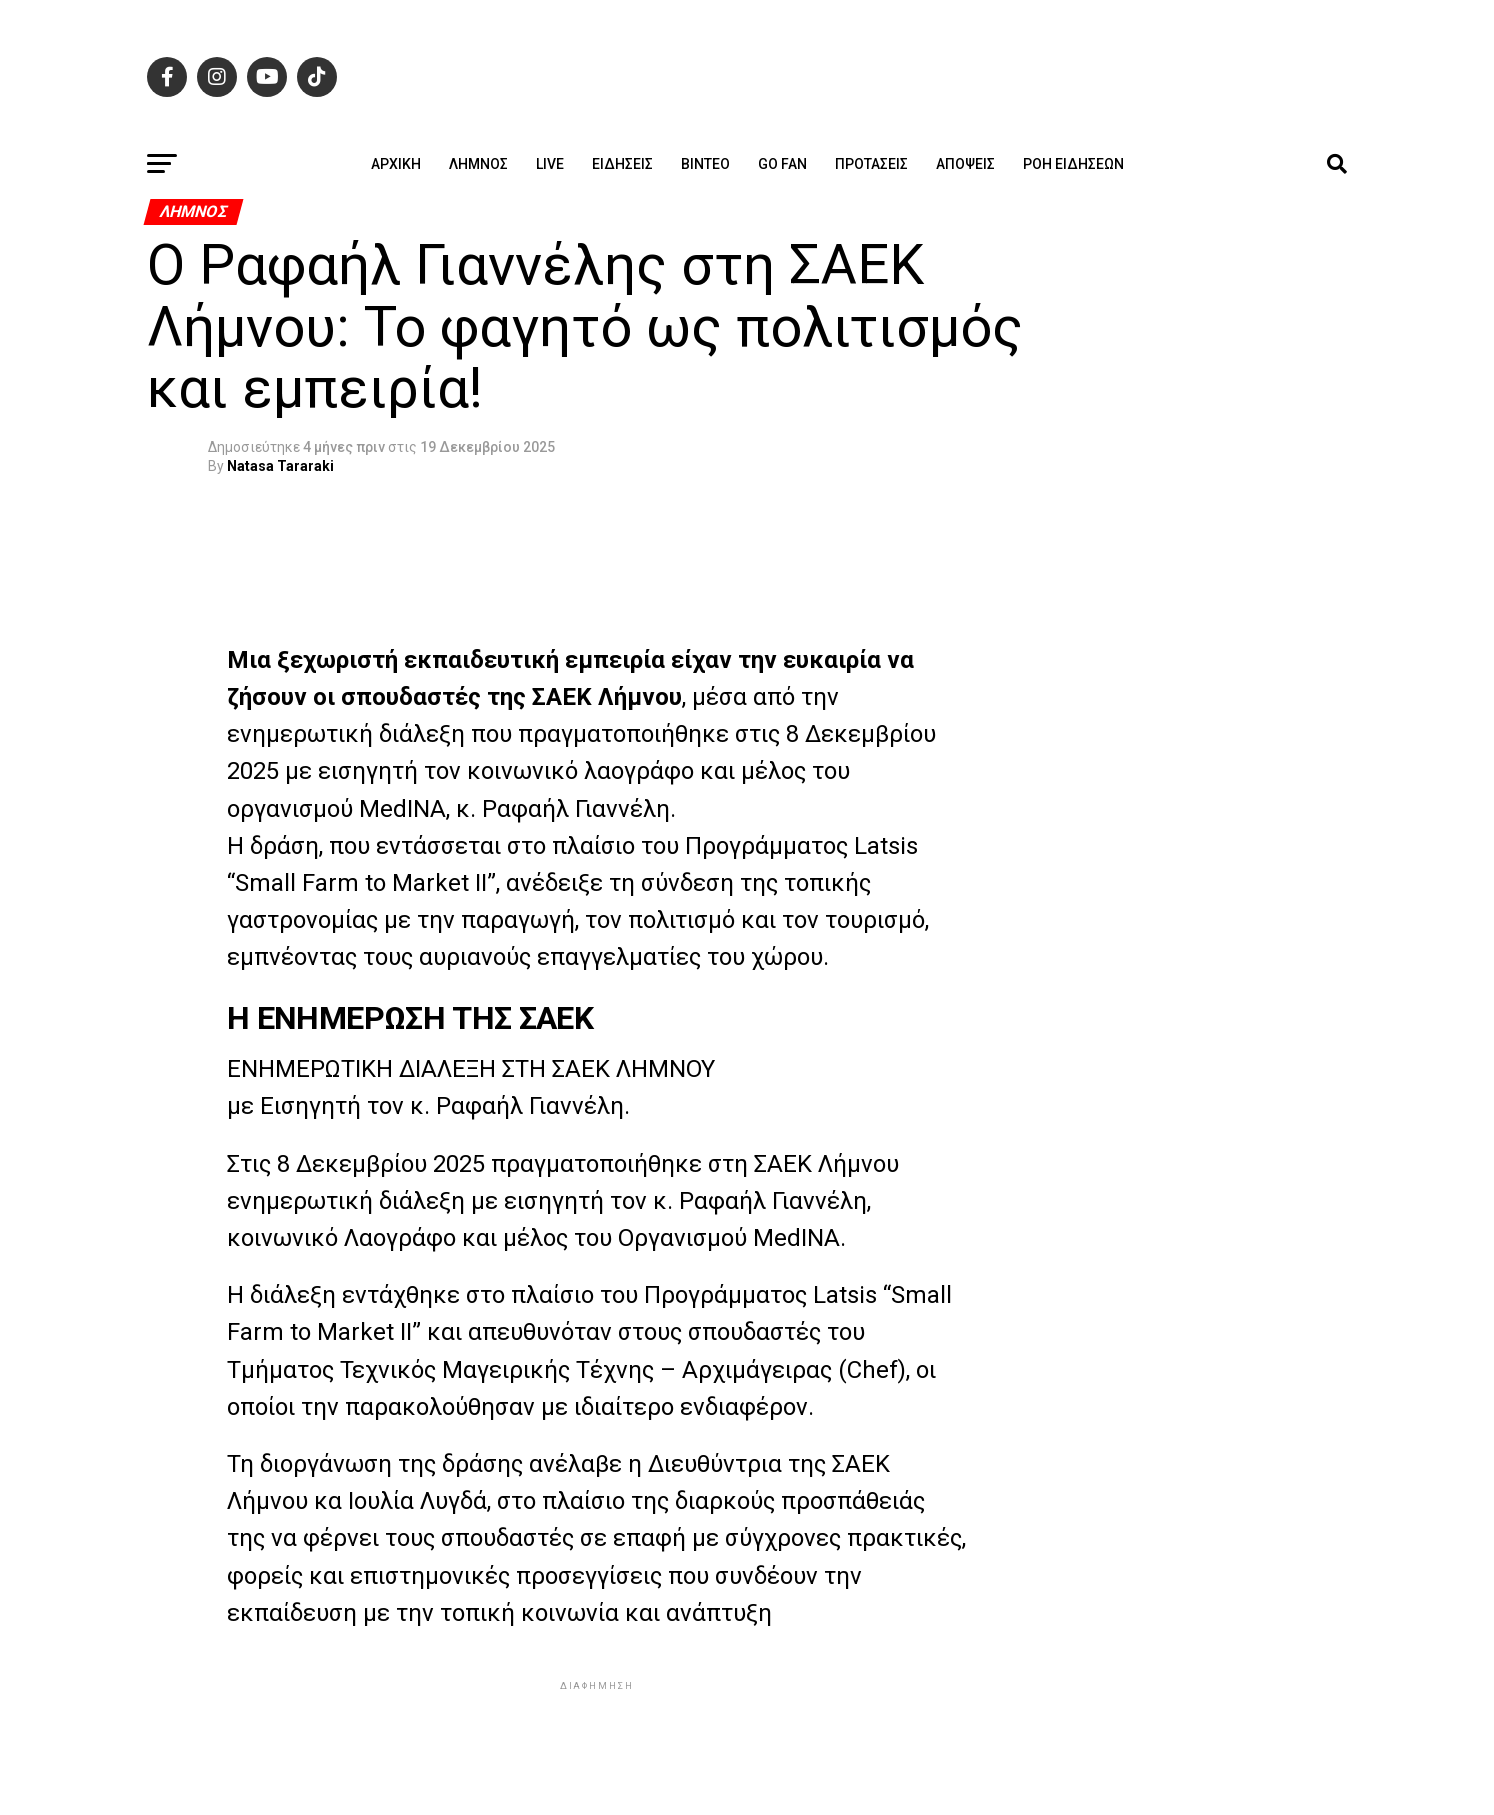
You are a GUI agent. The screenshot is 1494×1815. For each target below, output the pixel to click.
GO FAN (782, 164)
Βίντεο (705, 164)
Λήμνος (478, 164)
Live (550, 164)
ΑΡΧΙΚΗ (396, 164)
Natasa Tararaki (280, 466)
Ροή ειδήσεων (1073, 164)
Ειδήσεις (622, 164)
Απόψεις (965, 164)
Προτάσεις (871, 164)
